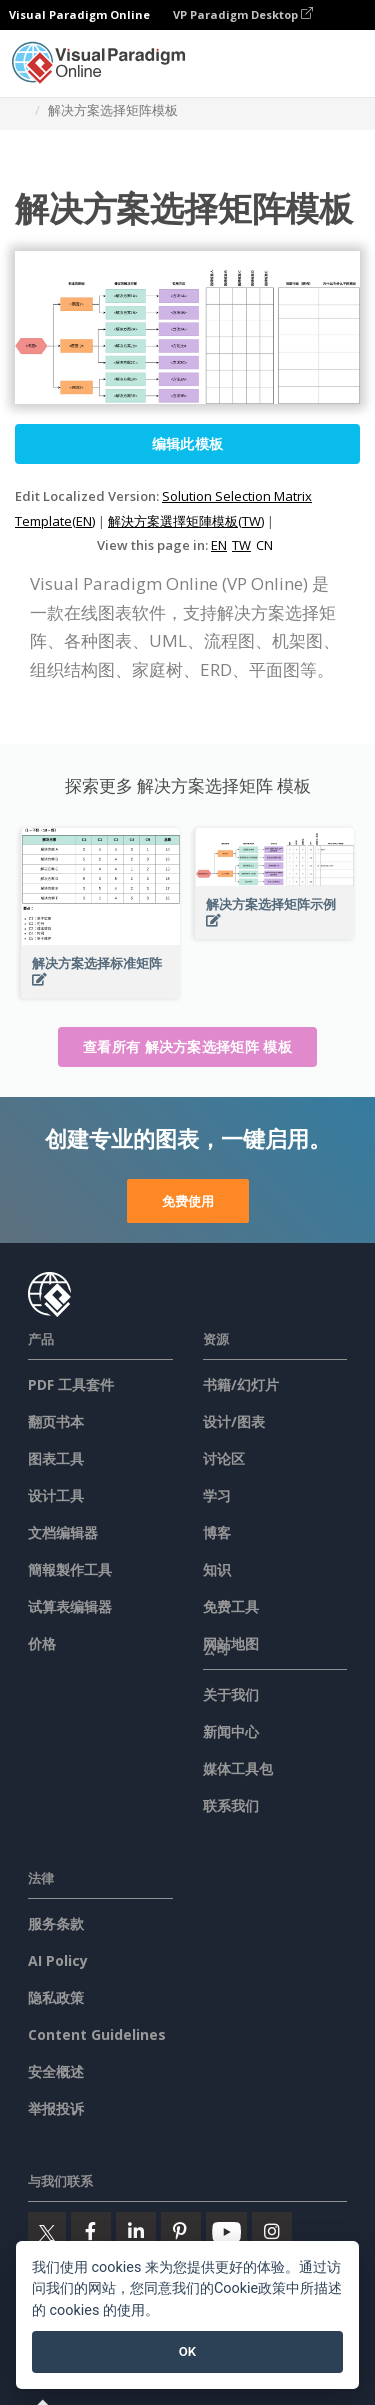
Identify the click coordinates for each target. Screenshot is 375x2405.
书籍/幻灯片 (241, 1384)
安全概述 (56, 2071)
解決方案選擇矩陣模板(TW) (186, 521)
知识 (217, 1569)
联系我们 (231, 1805)
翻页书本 (56, 1421)
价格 (42, 1643)
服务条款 (56, 1923)
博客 (217, 1532)
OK (187, 2351)
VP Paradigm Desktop (243, 14)
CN (264, 545)
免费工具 (231, 1606)
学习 (217, 1495)
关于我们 (231, 1694)
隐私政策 (56, 1997)
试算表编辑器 (70, 1606)
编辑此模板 (188, 443)
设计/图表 (234, 1421)
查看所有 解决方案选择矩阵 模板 (187, 1046)
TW (241, 545)
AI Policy (58, 1960)
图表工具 (56, 1458)
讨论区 (224, 1458)
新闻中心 (231, 1731)
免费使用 (188, 1201)
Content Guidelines (97, 2034)
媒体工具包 (238, 1768)
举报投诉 (56, 2108)
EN (219, 545)
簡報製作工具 (70, 1569)
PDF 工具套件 (71, 1384)
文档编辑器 (63, 1532)
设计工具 (56, 1495)
